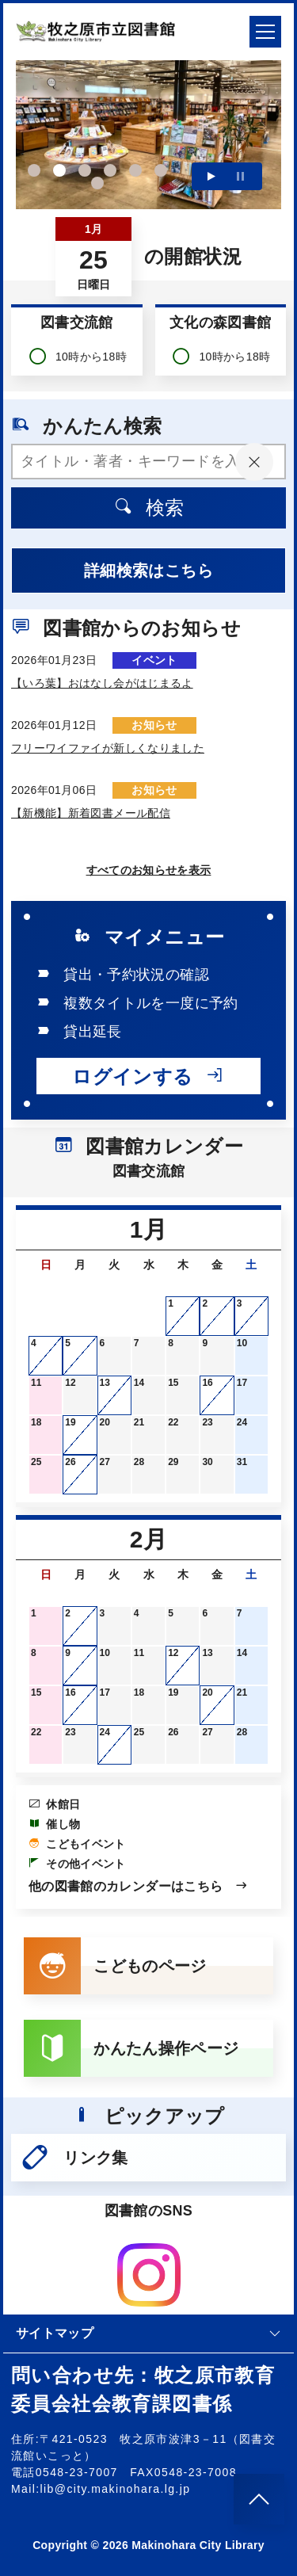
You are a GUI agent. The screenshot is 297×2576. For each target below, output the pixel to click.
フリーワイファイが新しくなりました (107, 748)
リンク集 (73, 2157)
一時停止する (240, 176)
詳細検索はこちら (148, 570)
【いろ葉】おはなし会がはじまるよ (102, 683)
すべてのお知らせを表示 (148, 870)
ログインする (148, 1076)
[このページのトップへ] (259, 2499)
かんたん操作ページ (131, 2048)
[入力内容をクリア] (254, 462)
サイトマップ (148, 2333)
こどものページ (115, 1965)
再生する (211, 176)
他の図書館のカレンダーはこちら (139, 1886)
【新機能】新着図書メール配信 (90, 813)
